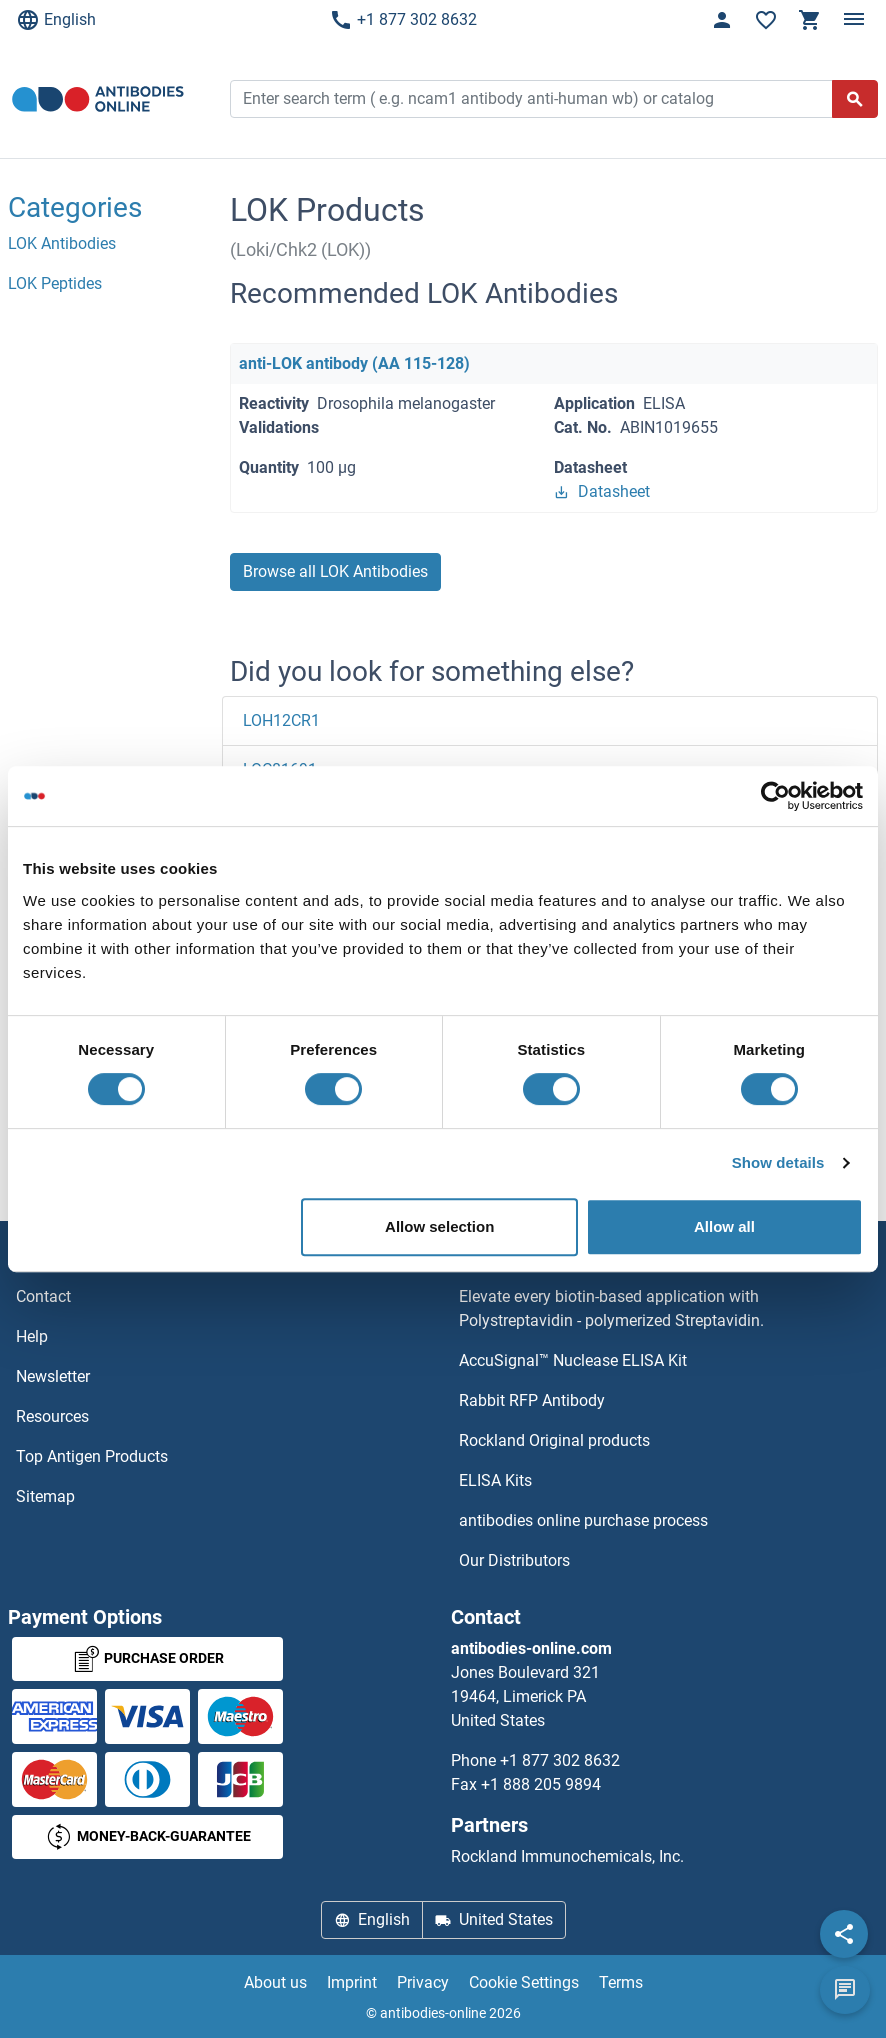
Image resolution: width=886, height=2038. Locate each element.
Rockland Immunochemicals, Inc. (567, 1856)
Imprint (352, 1982)
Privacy (423, 1982)
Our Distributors (514, 1560)
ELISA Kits (495, 1480)
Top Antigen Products (92, 1456)
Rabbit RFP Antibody (532, 1400)
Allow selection (439, 1226)
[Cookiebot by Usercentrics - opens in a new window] (775, 796)
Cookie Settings (524, 1982)
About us (275, 1982)
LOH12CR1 (281, 720)
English (56, 20)
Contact (43, 1296)
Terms (621, 1982)
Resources (52, 1416)
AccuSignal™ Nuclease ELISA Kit (573, 1360)
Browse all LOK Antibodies (335, 571)
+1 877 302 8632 (403, 20)
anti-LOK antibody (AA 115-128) (354, 363)
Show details (778, 1162)
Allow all (724, 1226)
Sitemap (45, 1496)
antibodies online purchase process (583, 1520)
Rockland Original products (554, 1440)
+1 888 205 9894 (541, 1784)
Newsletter (53, 1376)
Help (32, 1336)
